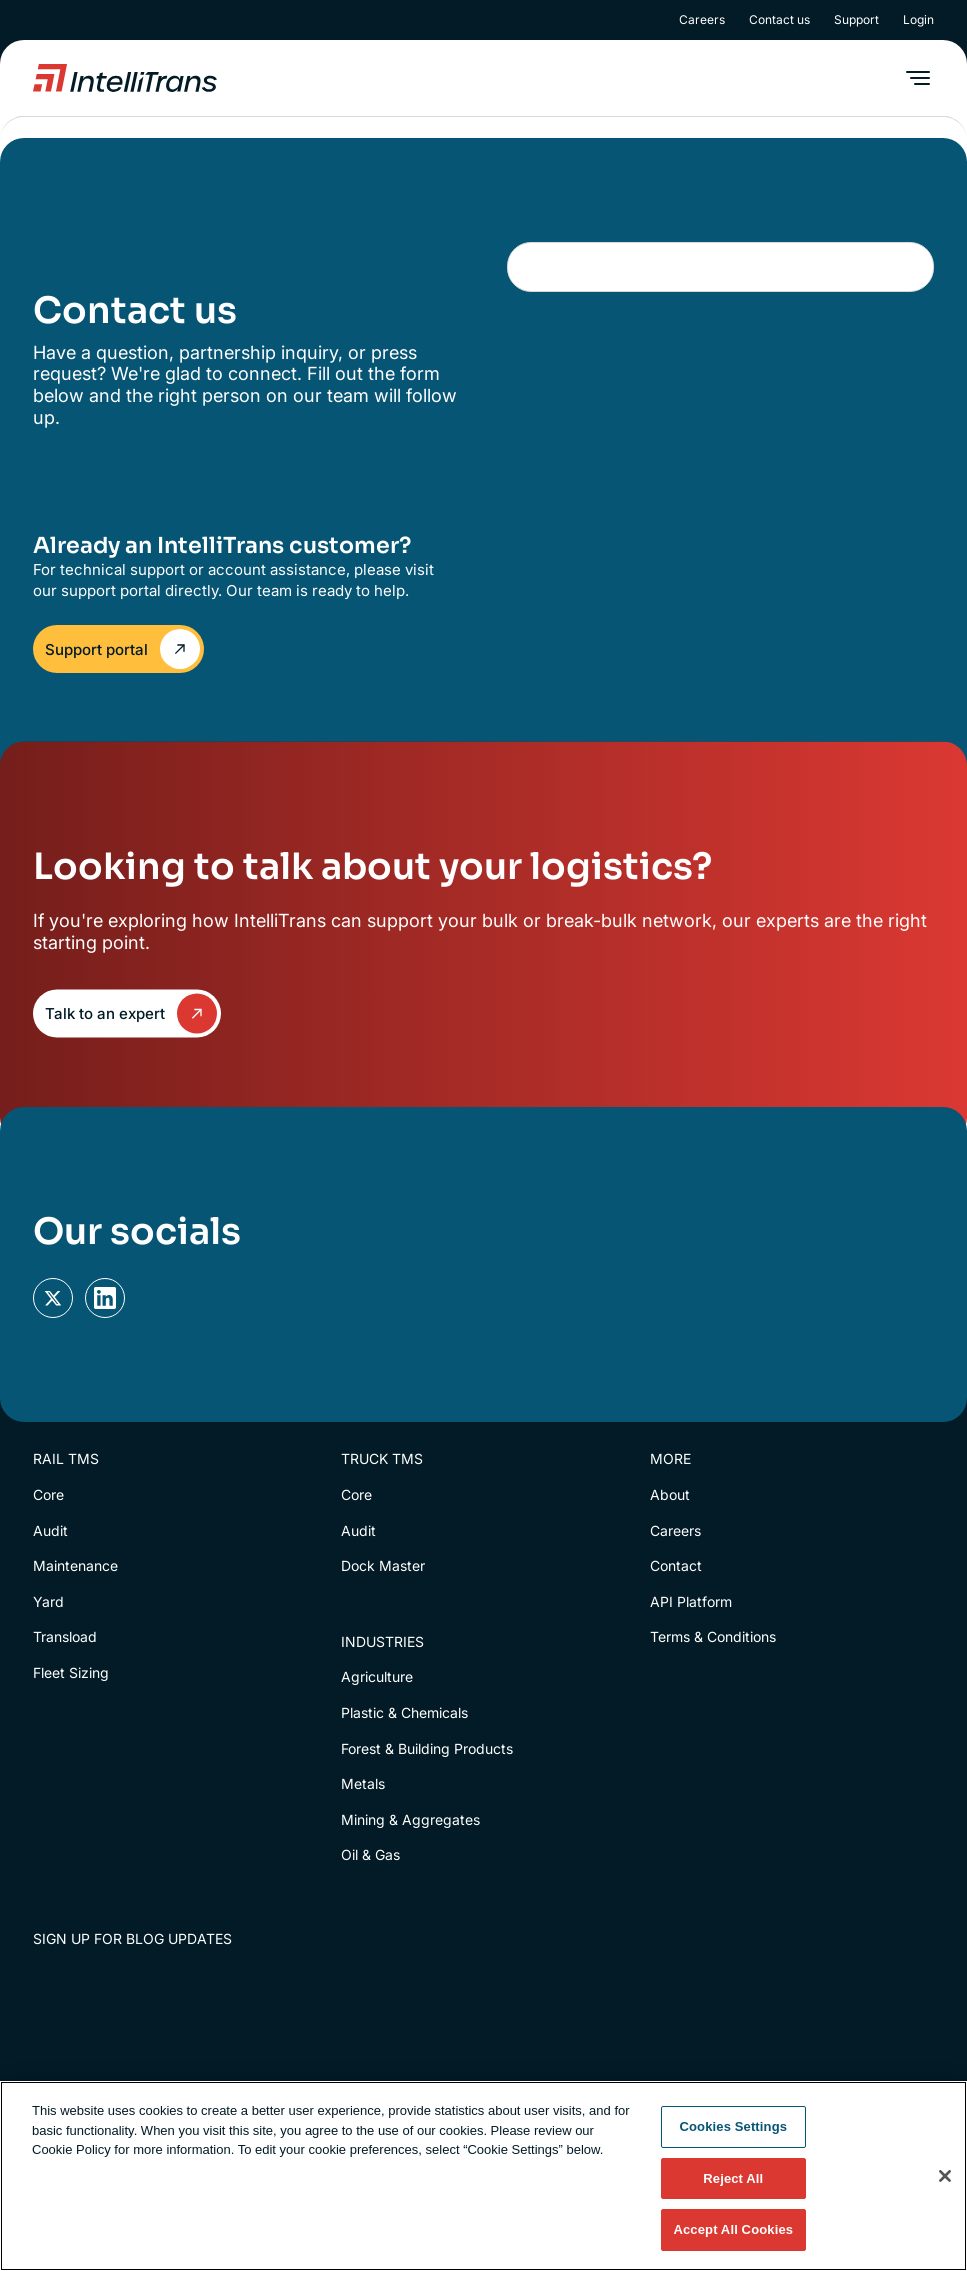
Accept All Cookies (733, 2229)
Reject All (733, 2178)
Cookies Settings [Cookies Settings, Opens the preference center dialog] (734, 2126)
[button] (918, 78)
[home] (125, 78)
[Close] (945, 2176)
